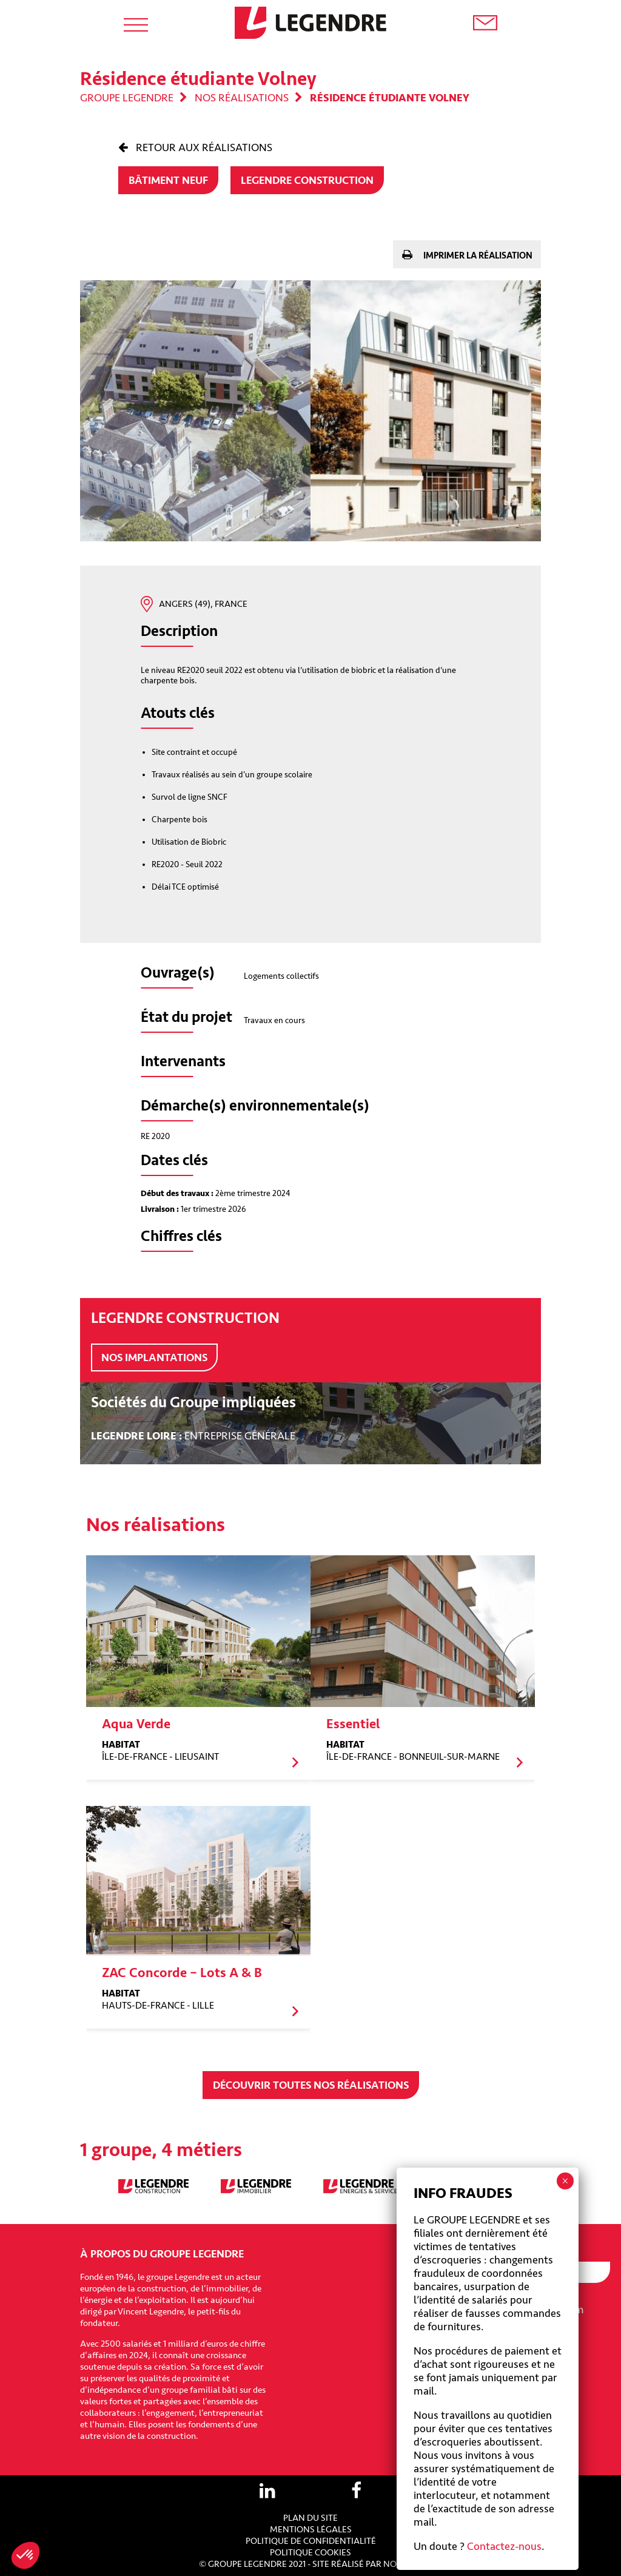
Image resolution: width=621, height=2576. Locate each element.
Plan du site (310, 2518)
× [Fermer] (565, 2181)
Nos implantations (154, 1357)
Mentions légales (311, 2529)
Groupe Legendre (126, 97)
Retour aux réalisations (202, 147)
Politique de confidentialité (311, 2541)
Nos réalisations (242, 97)
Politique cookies (310, 2552)
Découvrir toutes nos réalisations (311, 2085)
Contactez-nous (504, 2546)
